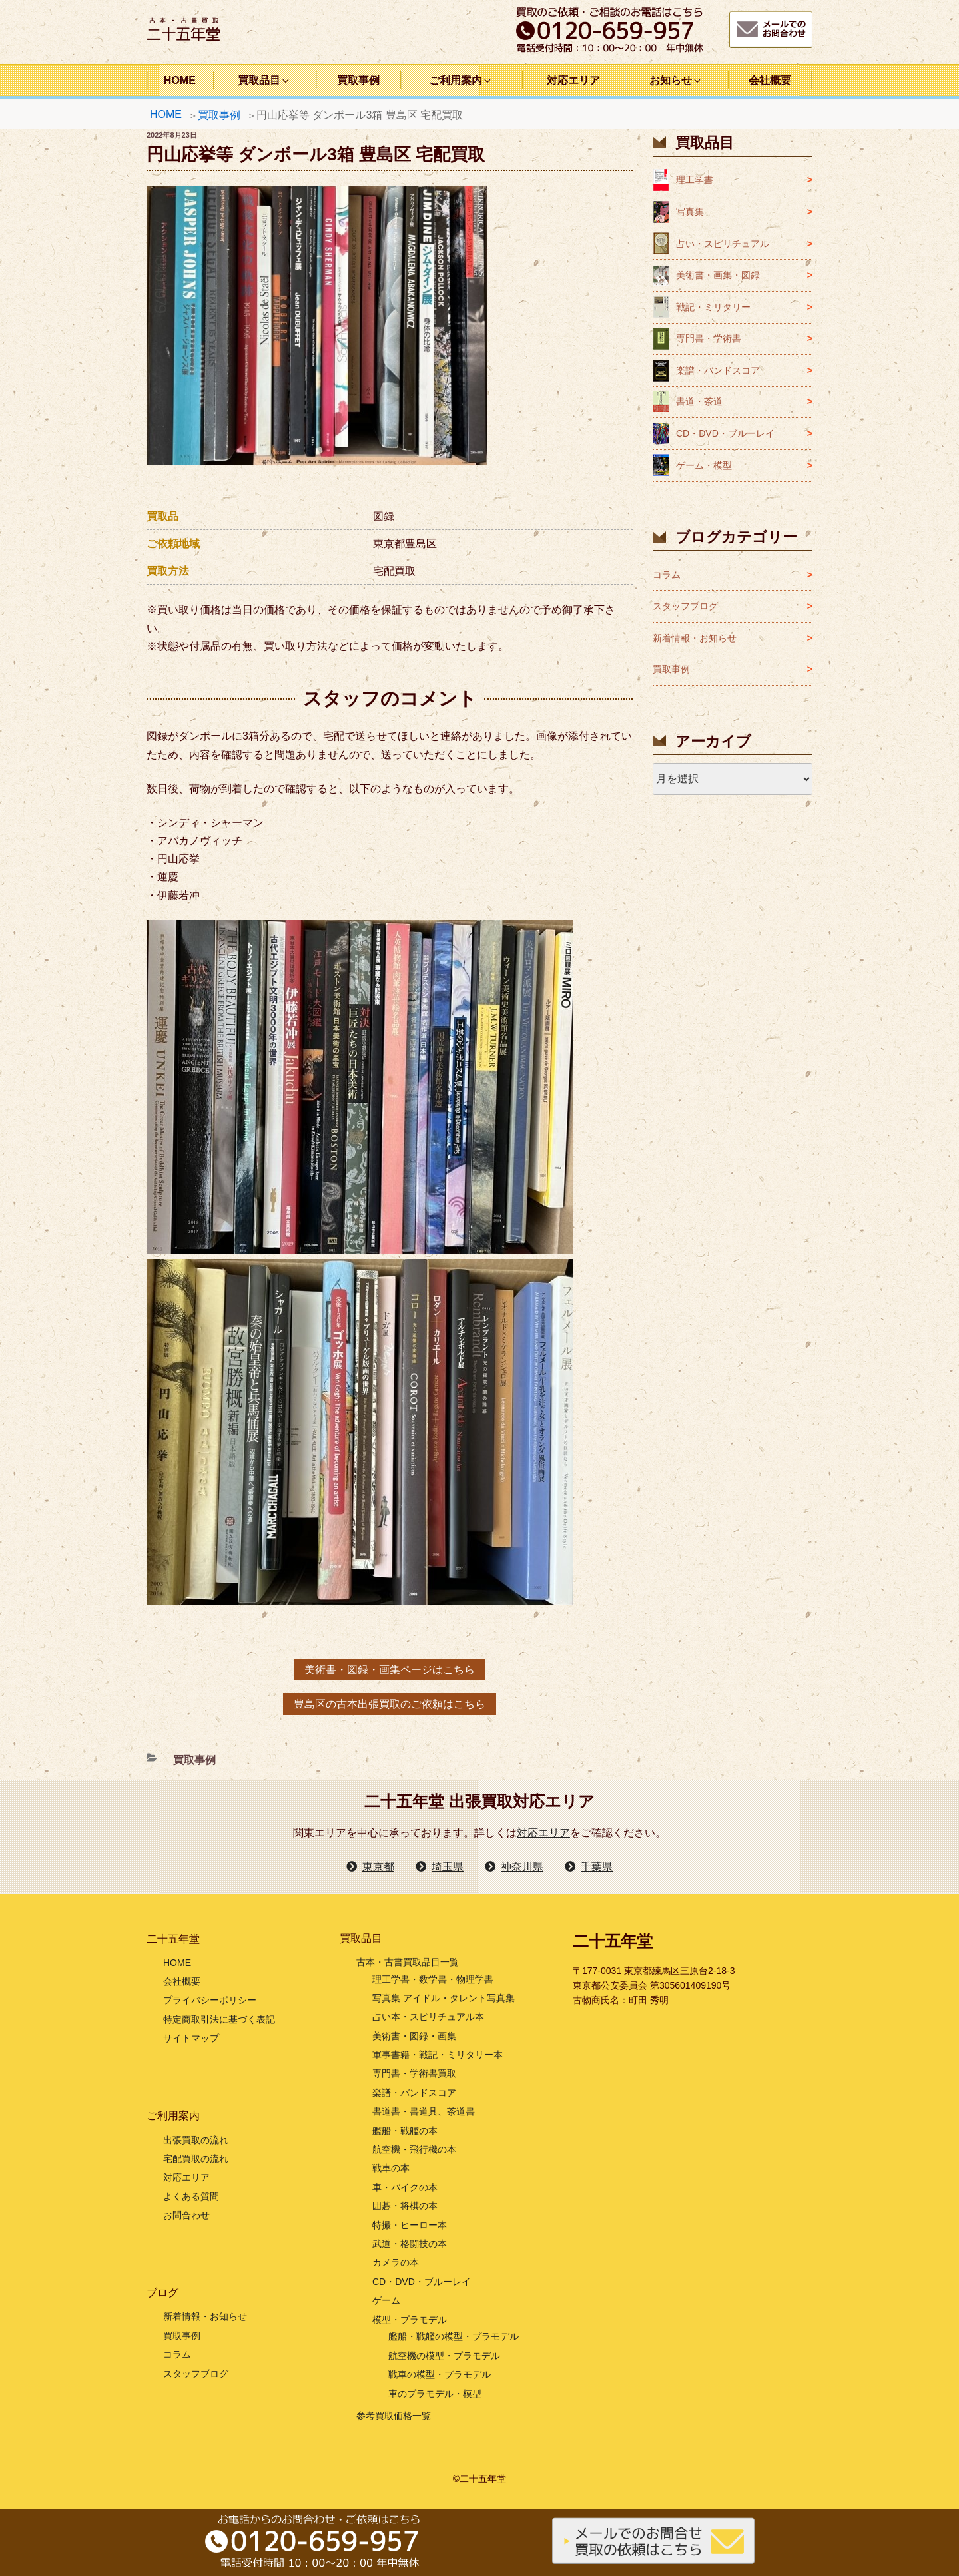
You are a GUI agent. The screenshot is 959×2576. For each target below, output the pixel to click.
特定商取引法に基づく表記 (219, 2019)
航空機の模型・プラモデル (444, 2355)
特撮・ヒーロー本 (409, 2225)
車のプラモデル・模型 (434, 2393)
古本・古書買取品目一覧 (407, 1962)
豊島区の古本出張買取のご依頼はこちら (389, 1704)
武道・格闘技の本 (409, 2243)
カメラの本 (395, 2262)
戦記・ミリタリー (713, 307)
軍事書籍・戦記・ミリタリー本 (437, 2054)
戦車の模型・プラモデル (439, 2374)
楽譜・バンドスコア (718, 370)
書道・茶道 (699, 401)
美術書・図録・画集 (414, 2036)
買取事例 (358, 80)
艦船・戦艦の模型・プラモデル (453, 2336)
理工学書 (694, 179)
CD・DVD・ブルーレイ (725, 433)
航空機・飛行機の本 (414, 2149)
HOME (180, 80)
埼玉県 (448, 1866)
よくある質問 (191, 2196)
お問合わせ (186, 2215)
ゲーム (386, 2300)
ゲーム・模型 (704, 465)
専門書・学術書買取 (414, 2073)
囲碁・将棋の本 (405, 2205)
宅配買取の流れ (195, 2158)
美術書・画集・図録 (718, 275)
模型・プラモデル (409, 2319)
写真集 (690, 211)
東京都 (378, 1866)
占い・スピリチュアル (722, 243)
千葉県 (597, 1866)
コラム (667, 574)
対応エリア (573, 80)
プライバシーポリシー (209, 2000)
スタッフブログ (685, 606)
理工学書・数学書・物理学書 (432, 1979)
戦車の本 (391, 2168)
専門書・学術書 (708, 338)
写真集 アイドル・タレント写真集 (443, 1998)
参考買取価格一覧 (393, 2415)
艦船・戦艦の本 (405, 2130)
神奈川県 (522, 1866)
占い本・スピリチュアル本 (428, 2016)
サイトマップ (191, 2038)
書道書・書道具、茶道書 (423, 2111)
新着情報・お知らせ (695, 638)
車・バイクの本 (405, 2187)
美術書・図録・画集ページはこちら (389, 1669)
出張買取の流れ (195, 2140)
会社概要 (770, 80)
